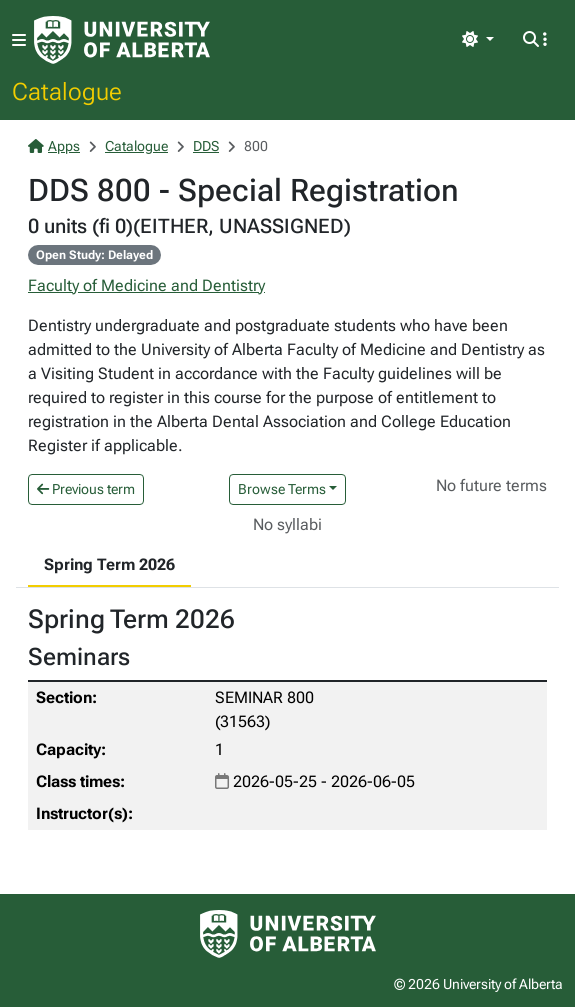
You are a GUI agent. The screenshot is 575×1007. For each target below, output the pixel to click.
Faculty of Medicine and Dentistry (146, 285)
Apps (54, 146)
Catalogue (67, 91)
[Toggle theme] (478, 40)
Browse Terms (282, 489)
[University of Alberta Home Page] (122, 40)
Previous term (86, 489)
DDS (206, 146)
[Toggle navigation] (19, 40)
